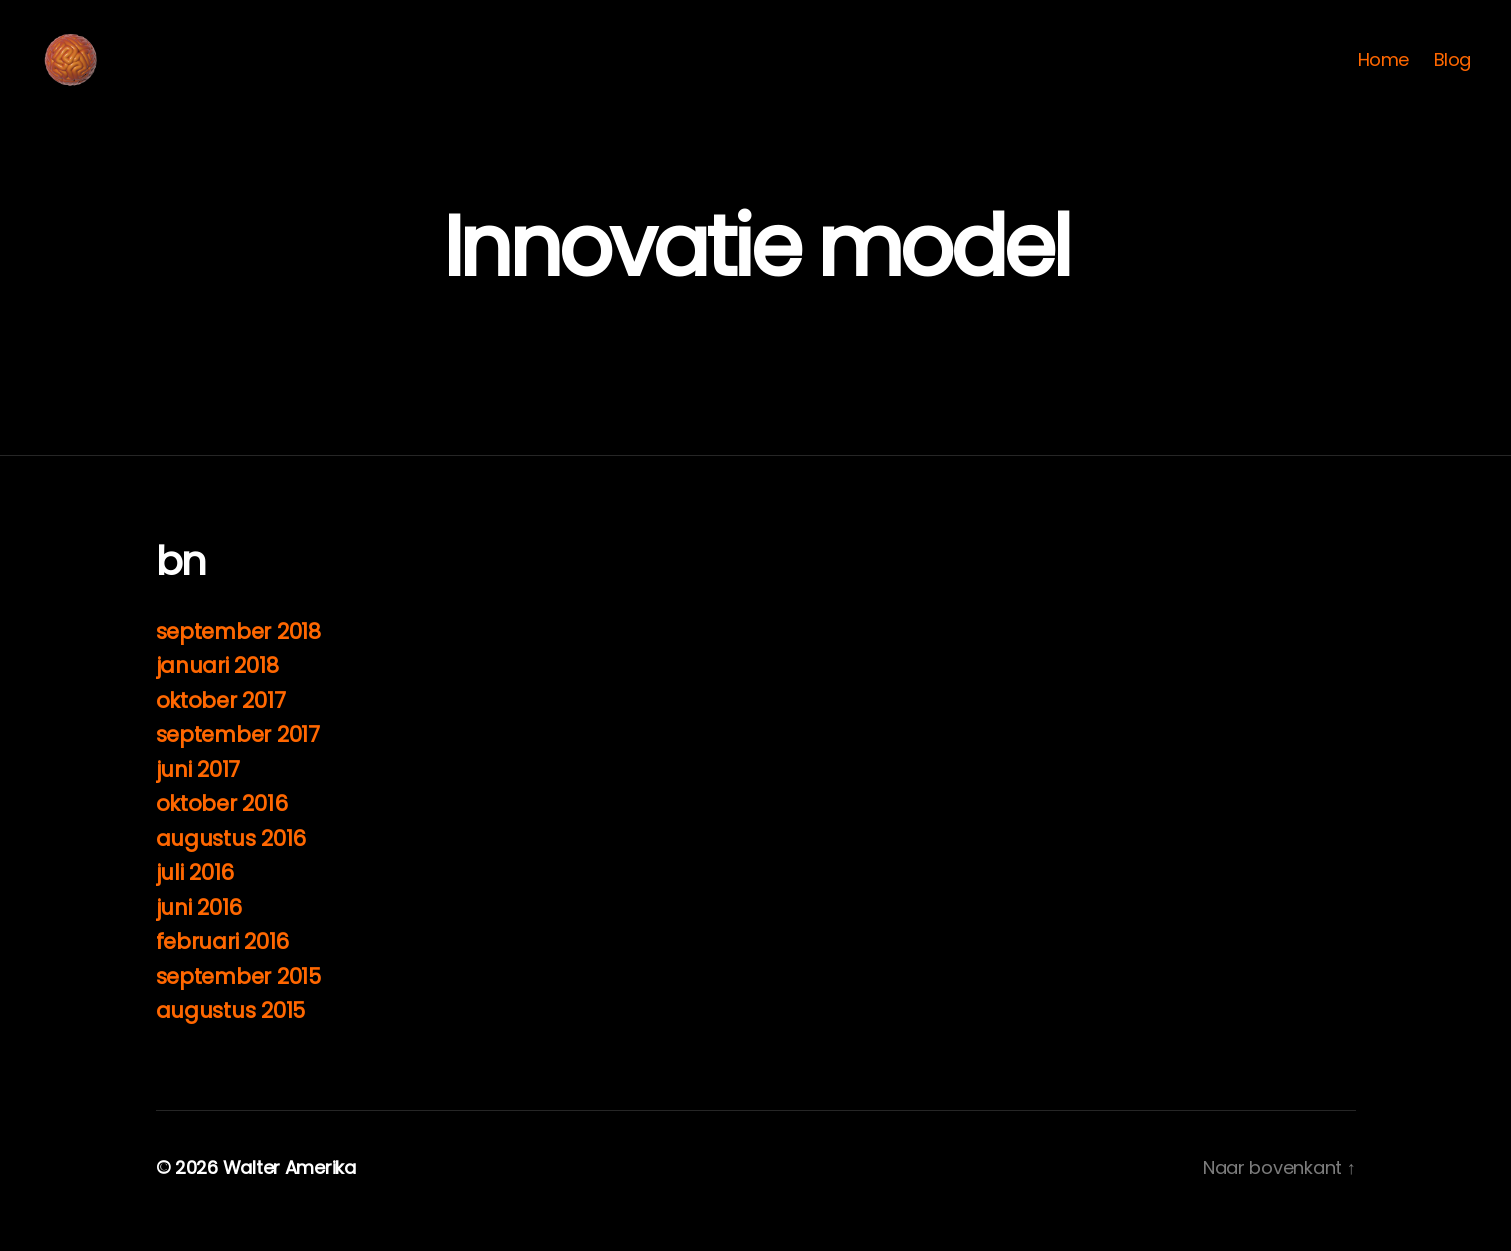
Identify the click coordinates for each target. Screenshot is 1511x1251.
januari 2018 (217, 692)
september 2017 (238, 761)
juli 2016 (195, 899)
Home (1383, 73)
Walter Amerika (289, 1194)
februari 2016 (223, 968)
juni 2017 (198, 796)
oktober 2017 (221, 727)
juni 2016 (199, 934)
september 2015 (238, 1003)
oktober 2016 (222, 830)
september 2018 (238, 658)
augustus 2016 (231, 865)
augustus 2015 (231, 1037)
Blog (1452, 73)
